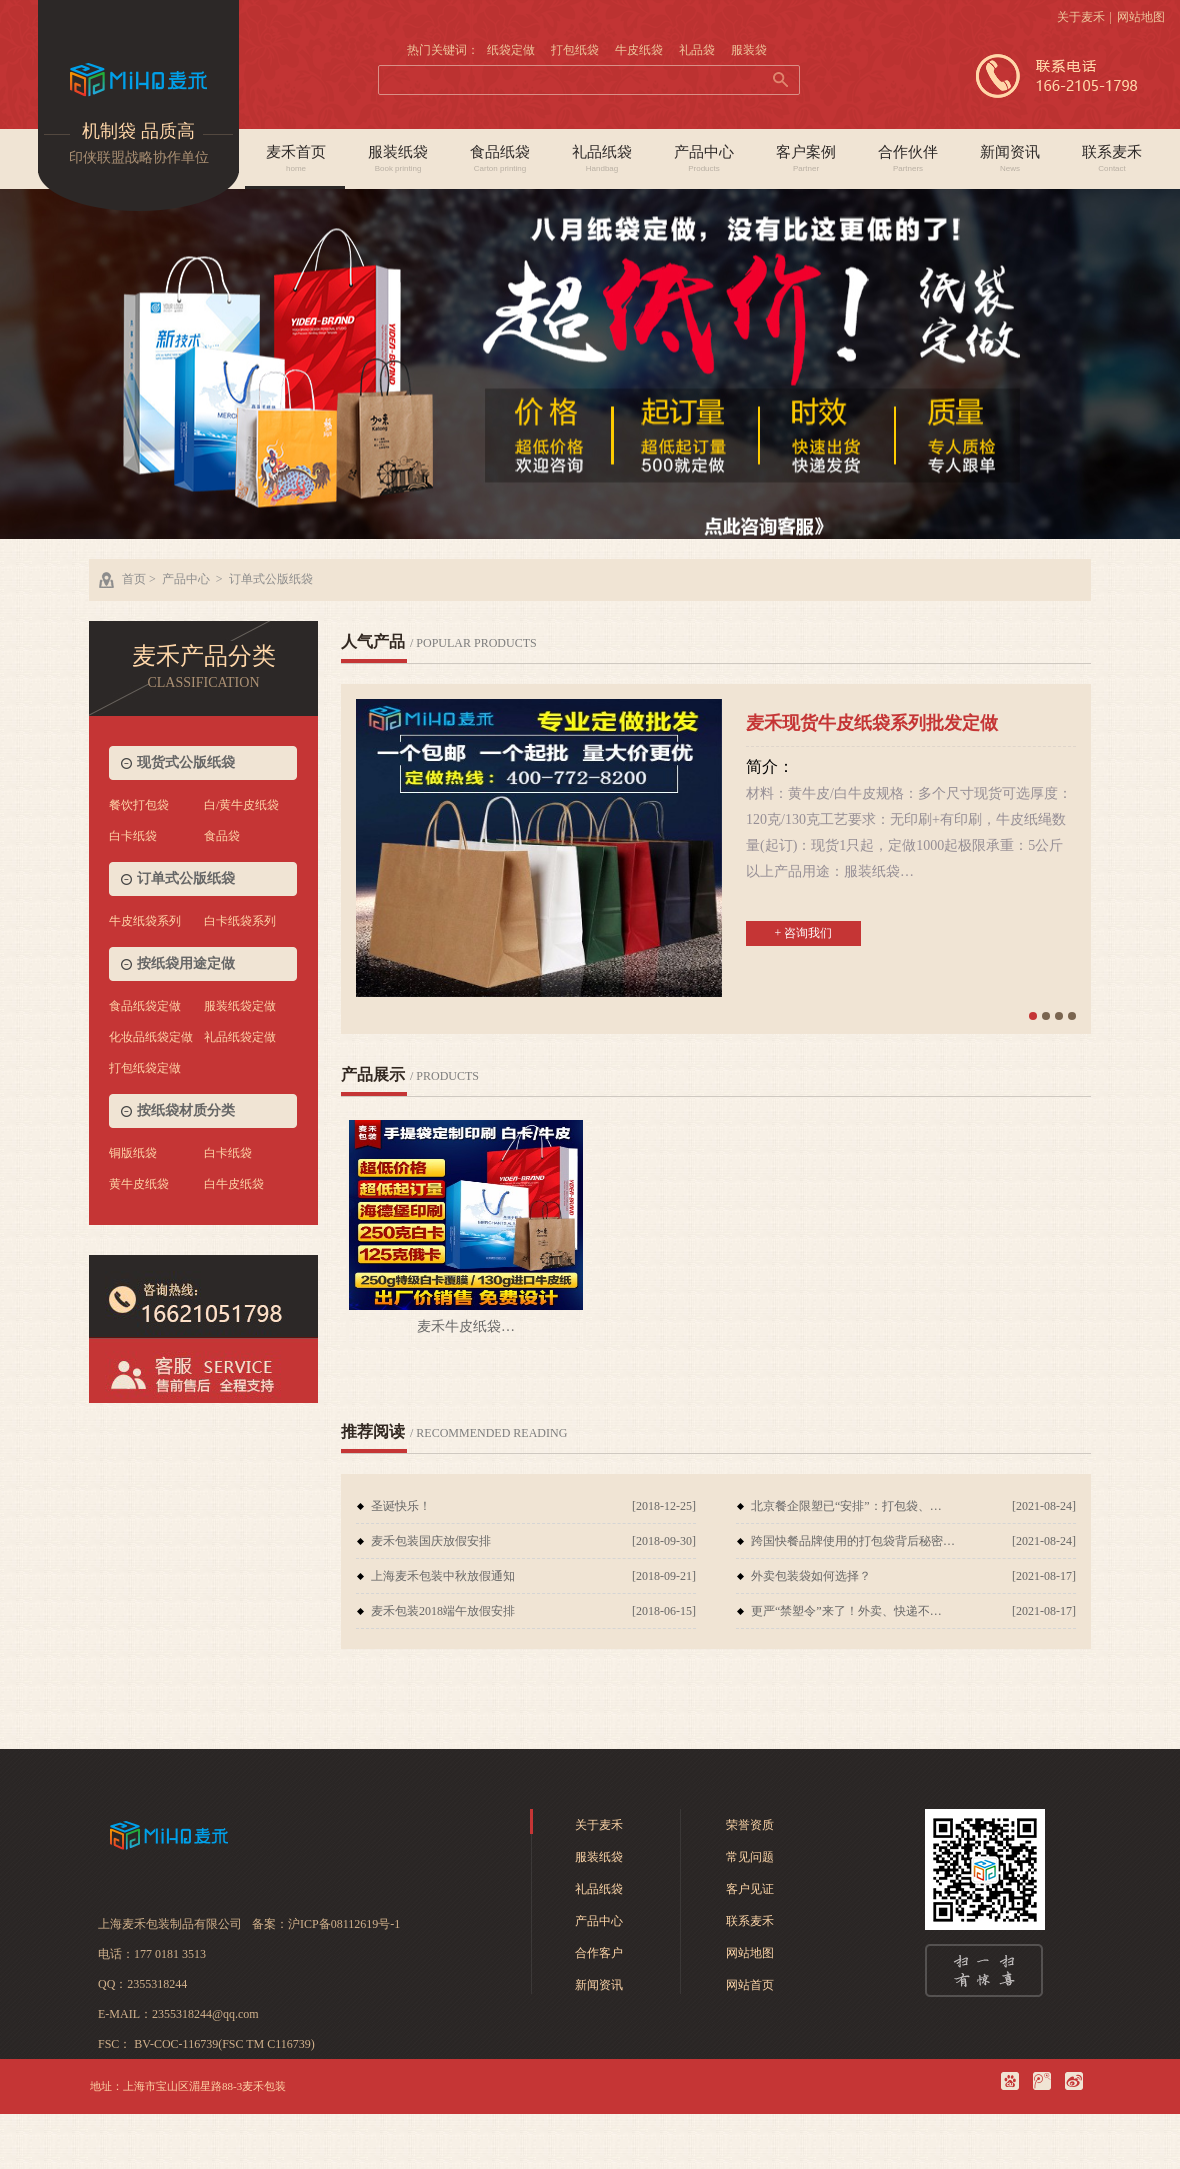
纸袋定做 (511, 50)
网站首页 (750, 1985)
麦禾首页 (296, 159)
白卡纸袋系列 (240, 921)
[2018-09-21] (664, 1576)
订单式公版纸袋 (271, 579)
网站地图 (1141, 17)
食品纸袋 (500, 159)
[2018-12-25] (664, 1506)
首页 (134, 579)
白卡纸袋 (133, 836)
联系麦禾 (1112, 159)
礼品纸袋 (602, 159)
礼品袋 (697, 50)
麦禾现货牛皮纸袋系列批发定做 (872, 723)
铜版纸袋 (133, 1153)
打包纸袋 (575, 50)
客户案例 (806, 159)
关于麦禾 (1081, 17)
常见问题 (750, 1857)
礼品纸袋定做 (240, 1037)
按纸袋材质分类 (186, 1110)
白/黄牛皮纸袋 (241, 805)
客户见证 (750, 1889)
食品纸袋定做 (145, 1006)
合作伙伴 (908, 159)
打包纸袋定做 (145, 1068)
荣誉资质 (750, 1825)
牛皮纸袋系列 (145, 921)
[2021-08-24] (1044, 1506)
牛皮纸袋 (639, 50)
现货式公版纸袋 (186, 762)
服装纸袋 (398, 159)
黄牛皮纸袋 (139, 1184)
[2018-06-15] (664, 1611)
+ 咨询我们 (804, 933)
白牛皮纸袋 (234, 1184)
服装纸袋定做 (240, 1006)
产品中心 (704, 159)
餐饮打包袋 (139, 805)
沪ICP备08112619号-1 (344, 1924)
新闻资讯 (1010, 159)
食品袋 (222, 836)
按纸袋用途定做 (186, 963)
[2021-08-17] (1044, 1576)
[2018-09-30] (664, 1541)
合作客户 (599, 1953)
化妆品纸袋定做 (151, 1037)
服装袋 (749, 50)
